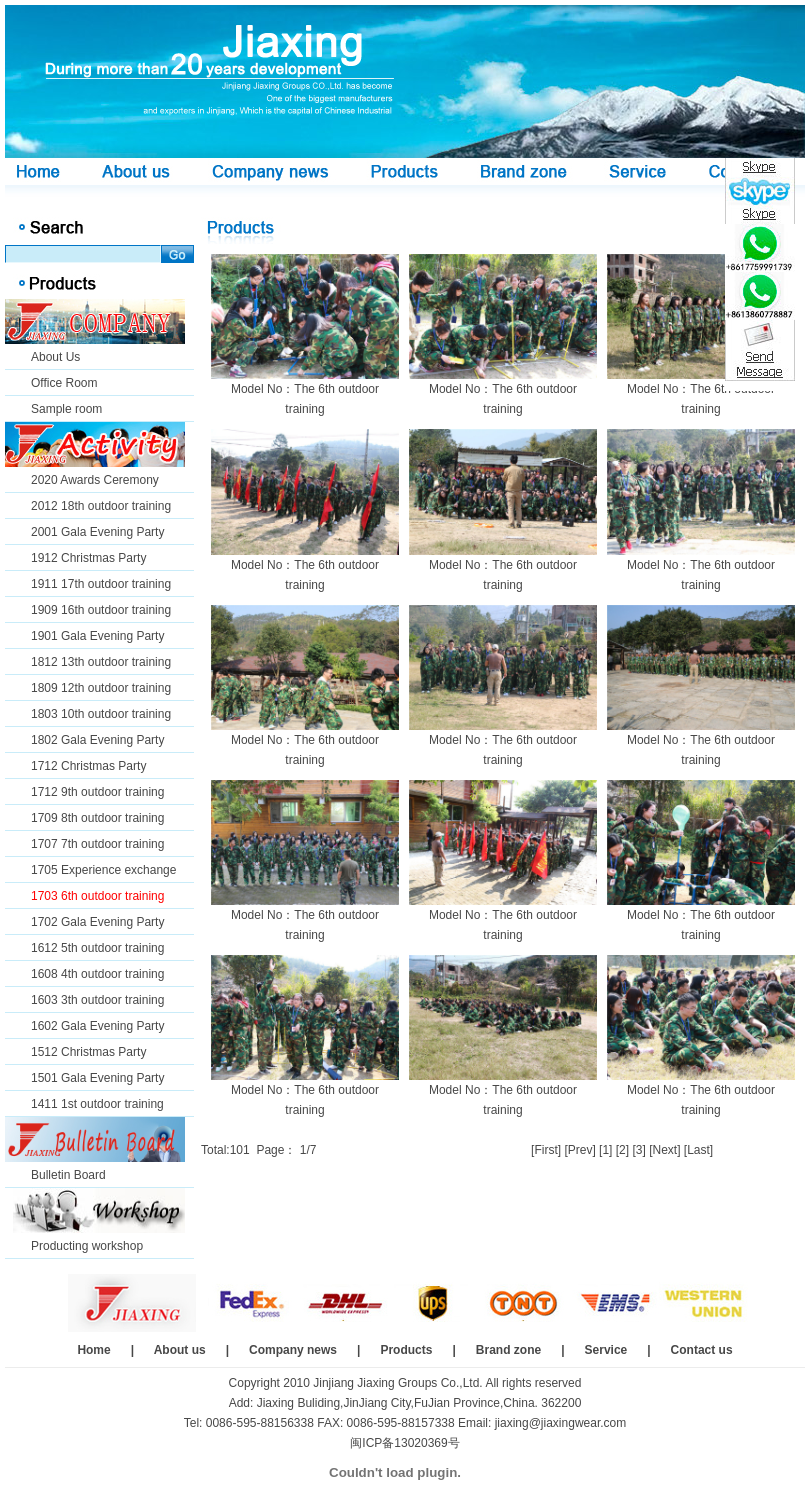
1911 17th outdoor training (101, 584)
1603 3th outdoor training (97, 1000)
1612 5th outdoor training (97, 948)
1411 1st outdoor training (97, 1104)
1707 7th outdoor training (97, 844)
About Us (55, 357)
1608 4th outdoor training (97, 974)
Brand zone (508, 1350)
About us (180, 1350)
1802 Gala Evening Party (97, 740)
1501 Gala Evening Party (97, 1078)
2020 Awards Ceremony (95, 480)
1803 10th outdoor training (101, 714)
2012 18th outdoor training (101, 506)
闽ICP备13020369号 (404, 1443)
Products (406, 1350)
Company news (293, 1350)
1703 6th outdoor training (97, 896)
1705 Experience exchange (103, 870)
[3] (638, 1150)
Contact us (702, 1350)
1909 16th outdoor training (101, 610)
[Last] (698, 1150)
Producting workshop (87, 1246)
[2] (622, 1150)
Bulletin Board (68, 1175)
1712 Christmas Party (88, 766)
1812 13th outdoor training (101, 662)
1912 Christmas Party (88, 558)
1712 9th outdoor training (97, 792)
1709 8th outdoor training (97, 818)
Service (606, 1350)
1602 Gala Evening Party (97, 1026)
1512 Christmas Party (88, 1052)
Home (93, 1350)
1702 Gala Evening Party (97, 922)
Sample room (66, 409)
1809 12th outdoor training (101, 688)
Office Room (64, 383)
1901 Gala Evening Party (97, 636)
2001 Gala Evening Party (97, 532)
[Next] (664, 1150)
